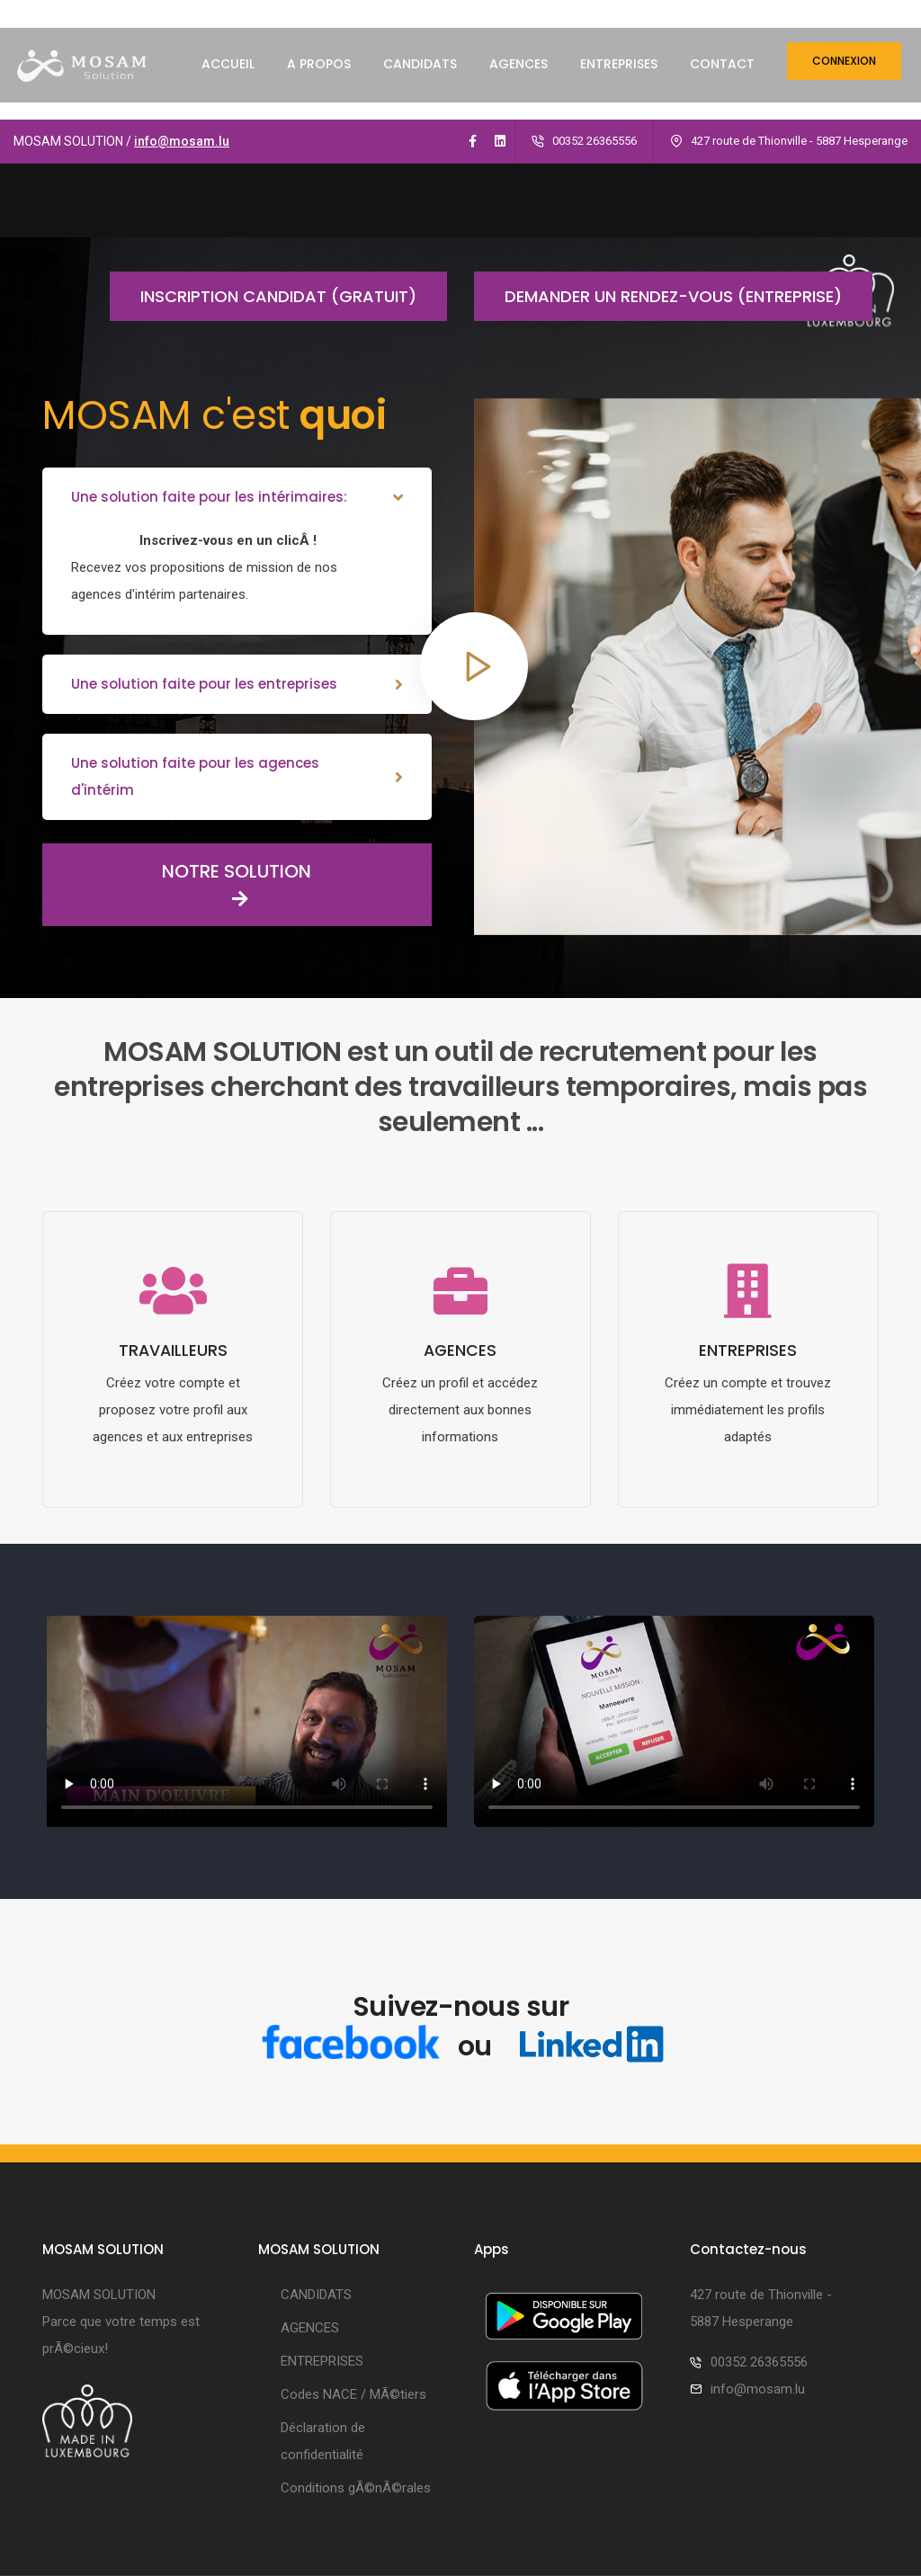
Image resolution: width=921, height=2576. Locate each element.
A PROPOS (319, 79)
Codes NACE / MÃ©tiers (353, 2277)
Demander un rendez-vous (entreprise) (658, 177)
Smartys (497, 2531)
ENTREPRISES (618, 79)
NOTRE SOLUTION (176, 765)
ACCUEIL (228, 79)
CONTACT (722, 79)
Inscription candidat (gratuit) (263, 177)
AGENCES (518, 79)
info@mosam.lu (181, 21)
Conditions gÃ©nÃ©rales (356, 2371)
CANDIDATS (420, 79)
